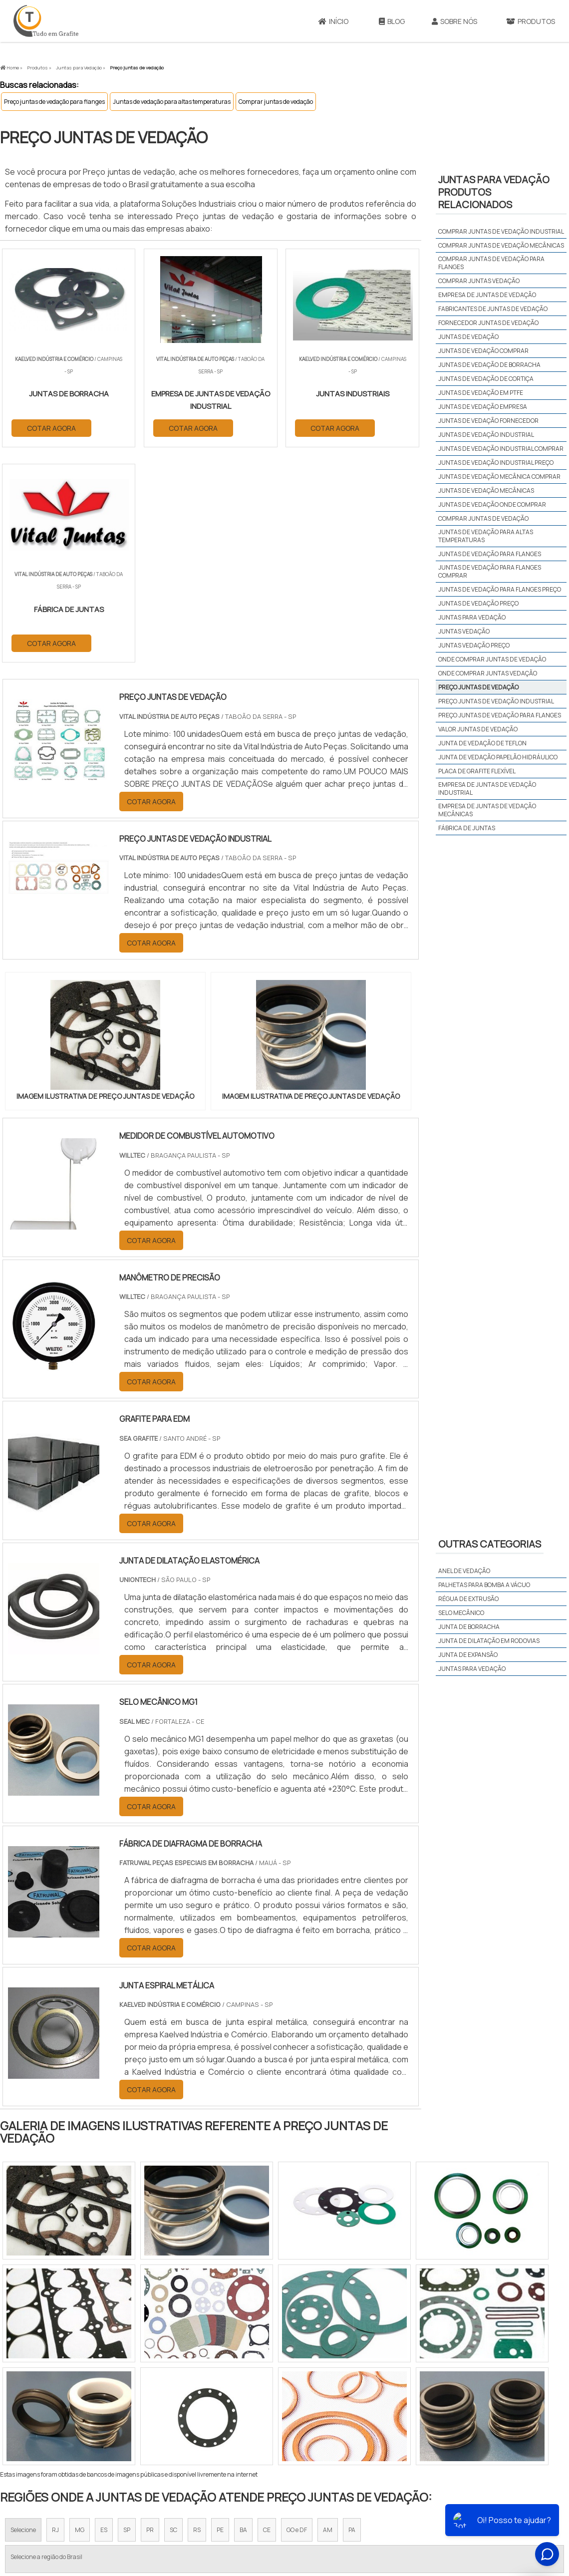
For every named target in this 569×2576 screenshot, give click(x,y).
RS (197, 2315)
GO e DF (296, 2315)
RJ (55, 2315)
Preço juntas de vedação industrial (496, 701)
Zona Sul (171, 2407)
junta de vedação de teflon (482, 743)
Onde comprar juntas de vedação (492, 659)
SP (126, 2315)
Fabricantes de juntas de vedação (493, 309)
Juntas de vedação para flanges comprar (489, 571)
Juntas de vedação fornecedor (488, 420)
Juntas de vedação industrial (486, 434)
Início (333, 21)
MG (79, 2315)
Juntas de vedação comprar (483, 350)
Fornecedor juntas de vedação (488, 323)
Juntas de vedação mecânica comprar (499, 476)
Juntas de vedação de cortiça (486, 378)
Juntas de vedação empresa (482, 406)
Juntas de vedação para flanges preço (499, 589)
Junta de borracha (469, 1626)
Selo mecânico (461, 1613)
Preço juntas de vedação (478, 687)
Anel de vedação (464, 1571)
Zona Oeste (128, 2407)
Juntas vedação (464, 631)
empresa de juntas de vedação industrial (487, 788)
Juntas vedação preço (474, 645)
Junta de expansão (468, 1654)
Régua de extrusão (468, 1599)
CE (267, 2315)
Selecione (23, 2315)
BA (243, 2315)
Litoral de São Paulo (335, 2407)
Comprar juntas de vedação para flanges (491, 263)
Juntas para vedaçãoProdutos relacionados (494, 192)
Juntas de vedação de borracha (489, 364)
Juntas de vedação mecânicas (486, 490)
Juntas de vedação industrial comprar (501, 448)
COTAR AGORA (51, 427)
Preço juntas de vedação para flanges (54, 101)
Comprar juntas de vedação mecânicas (501, 245)
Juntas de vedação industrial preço (496, 462)
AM (327, 2315)
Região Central (30, 2407)
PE (220, 2315)
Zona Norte (81, 2407)
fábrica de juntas (466, 828)
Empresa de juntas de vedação (487, 295)
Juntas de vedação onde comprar (492, 504)
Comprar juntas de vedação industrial (501, 231)
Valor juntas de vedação (478, 729)
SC (173, 2315)
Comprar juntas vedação (479, 281)
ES (103, 2315)
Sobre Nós (454, 21)
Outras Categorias (489, 1544)
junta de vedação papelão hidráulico (498, 757)
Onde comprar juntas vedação (487, 673)
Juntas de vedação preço (478, 603)
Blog (392, 21)
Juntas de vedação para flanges (489, 554)
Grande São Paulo (269, 2407)
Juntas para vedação (472, 617)
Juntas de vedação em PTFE (480, 392)
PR (150, 2315)
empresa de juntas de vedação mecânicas (487, 810)
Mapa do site (494, 2498)
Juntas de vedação (468, 336)
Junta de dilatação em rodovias (489, 1640)
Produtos (450, 2498)
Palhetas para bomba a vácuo (484, 1585)
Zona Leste (214, 2407)
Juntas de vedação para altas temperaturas (172, 101)
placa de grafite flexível (477, 771)
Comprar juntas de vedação (276, 101)
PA (351, 2315)
